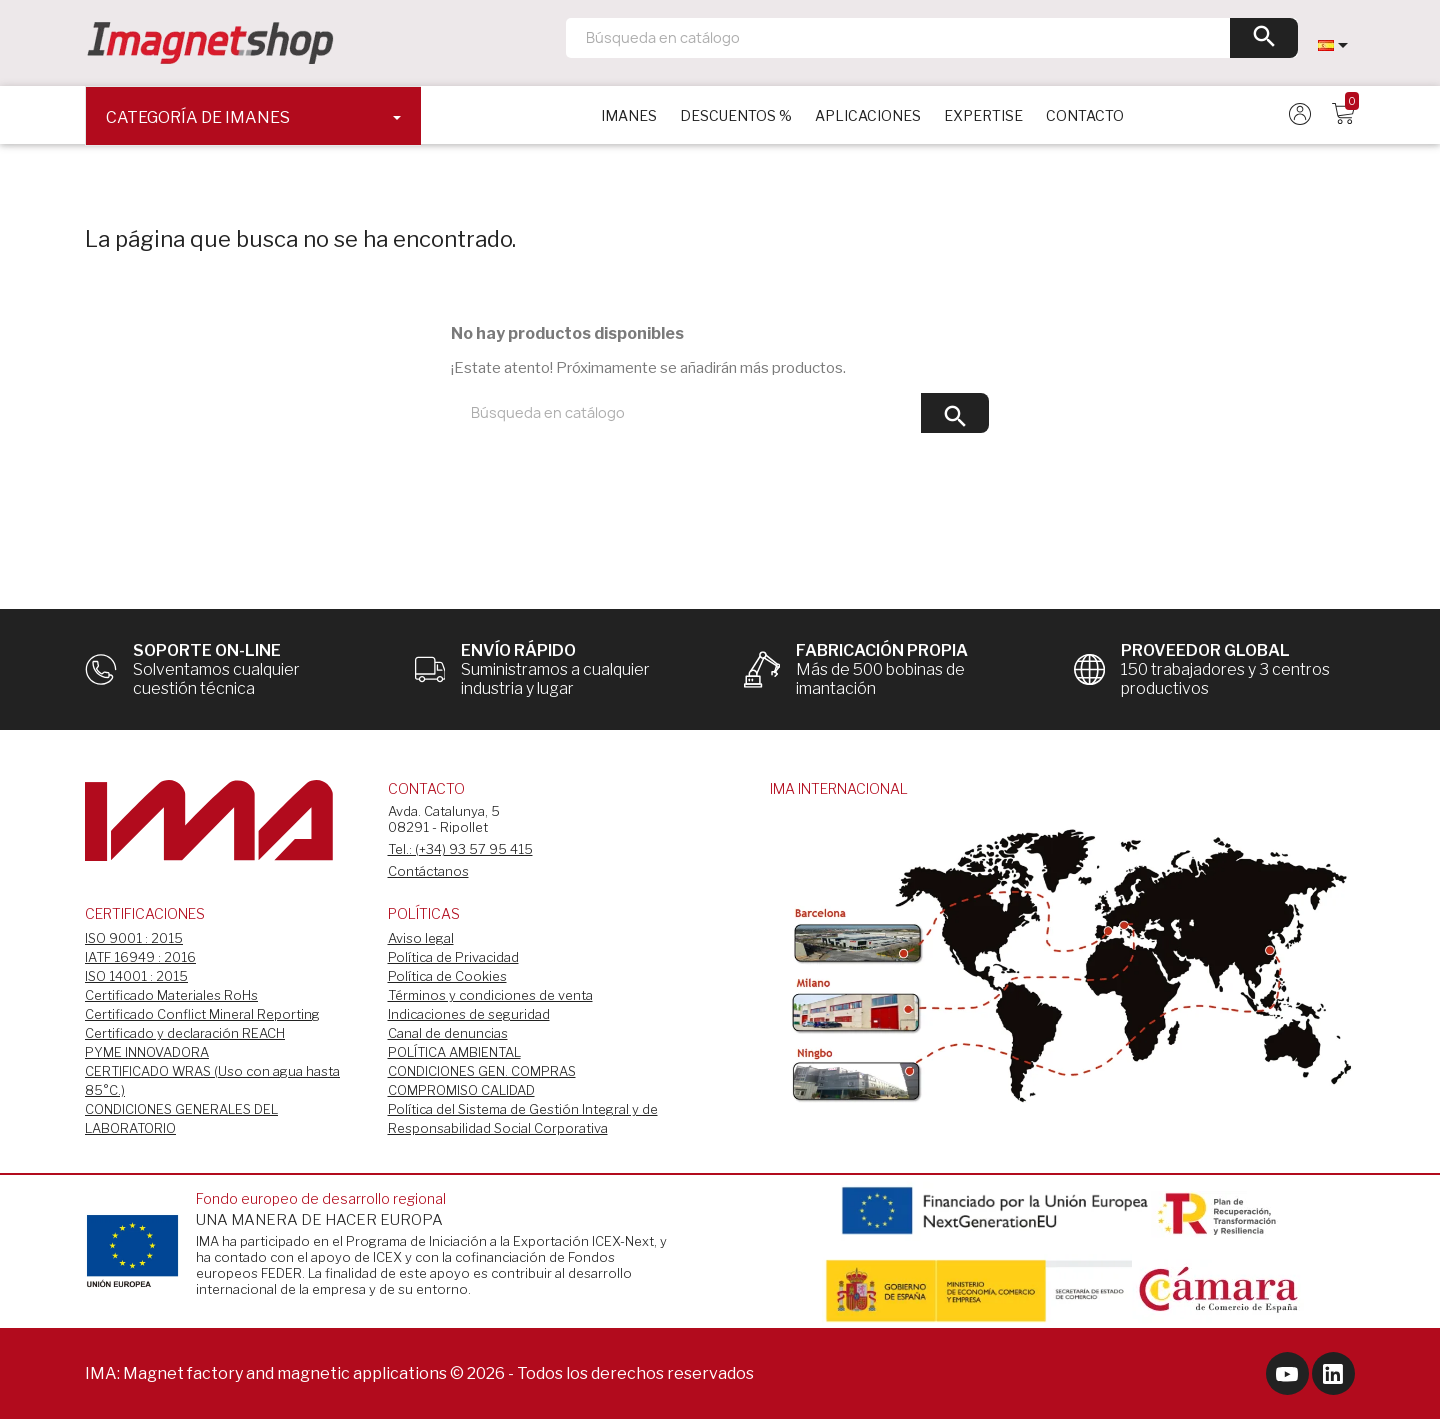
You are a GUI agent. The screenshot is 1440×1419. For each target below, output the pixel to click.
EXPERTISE (983, 115)
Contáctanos (428, 871)
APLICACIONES (868, 115)
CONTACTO (1085, 115)
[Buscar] (932, 38)
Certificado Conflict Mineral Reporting (202, 1014)
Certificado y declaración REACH (185, 1033)
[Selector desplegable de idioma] (1336, 45)
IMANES (629, 115)
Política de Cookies (447, 976)
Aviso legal (421, 938)
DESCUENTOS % (736, 115)
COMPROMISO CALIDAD (461, 1090)
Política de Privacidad (453, 957)
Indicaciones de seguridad (469, 1014)
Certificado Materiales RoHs (171, 995)
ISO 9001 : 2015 (134, 938)
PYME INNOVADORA (147, 1052)
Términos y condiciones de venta (490, 995)
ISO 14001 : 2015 (136, 976)
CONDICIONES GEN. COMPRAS (482, 1071)
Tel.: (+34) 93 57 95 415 (460, 849)
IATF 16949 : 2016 (140, 957)
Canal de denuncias (448, 1033)
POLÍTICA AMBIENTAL (454, 1052)
